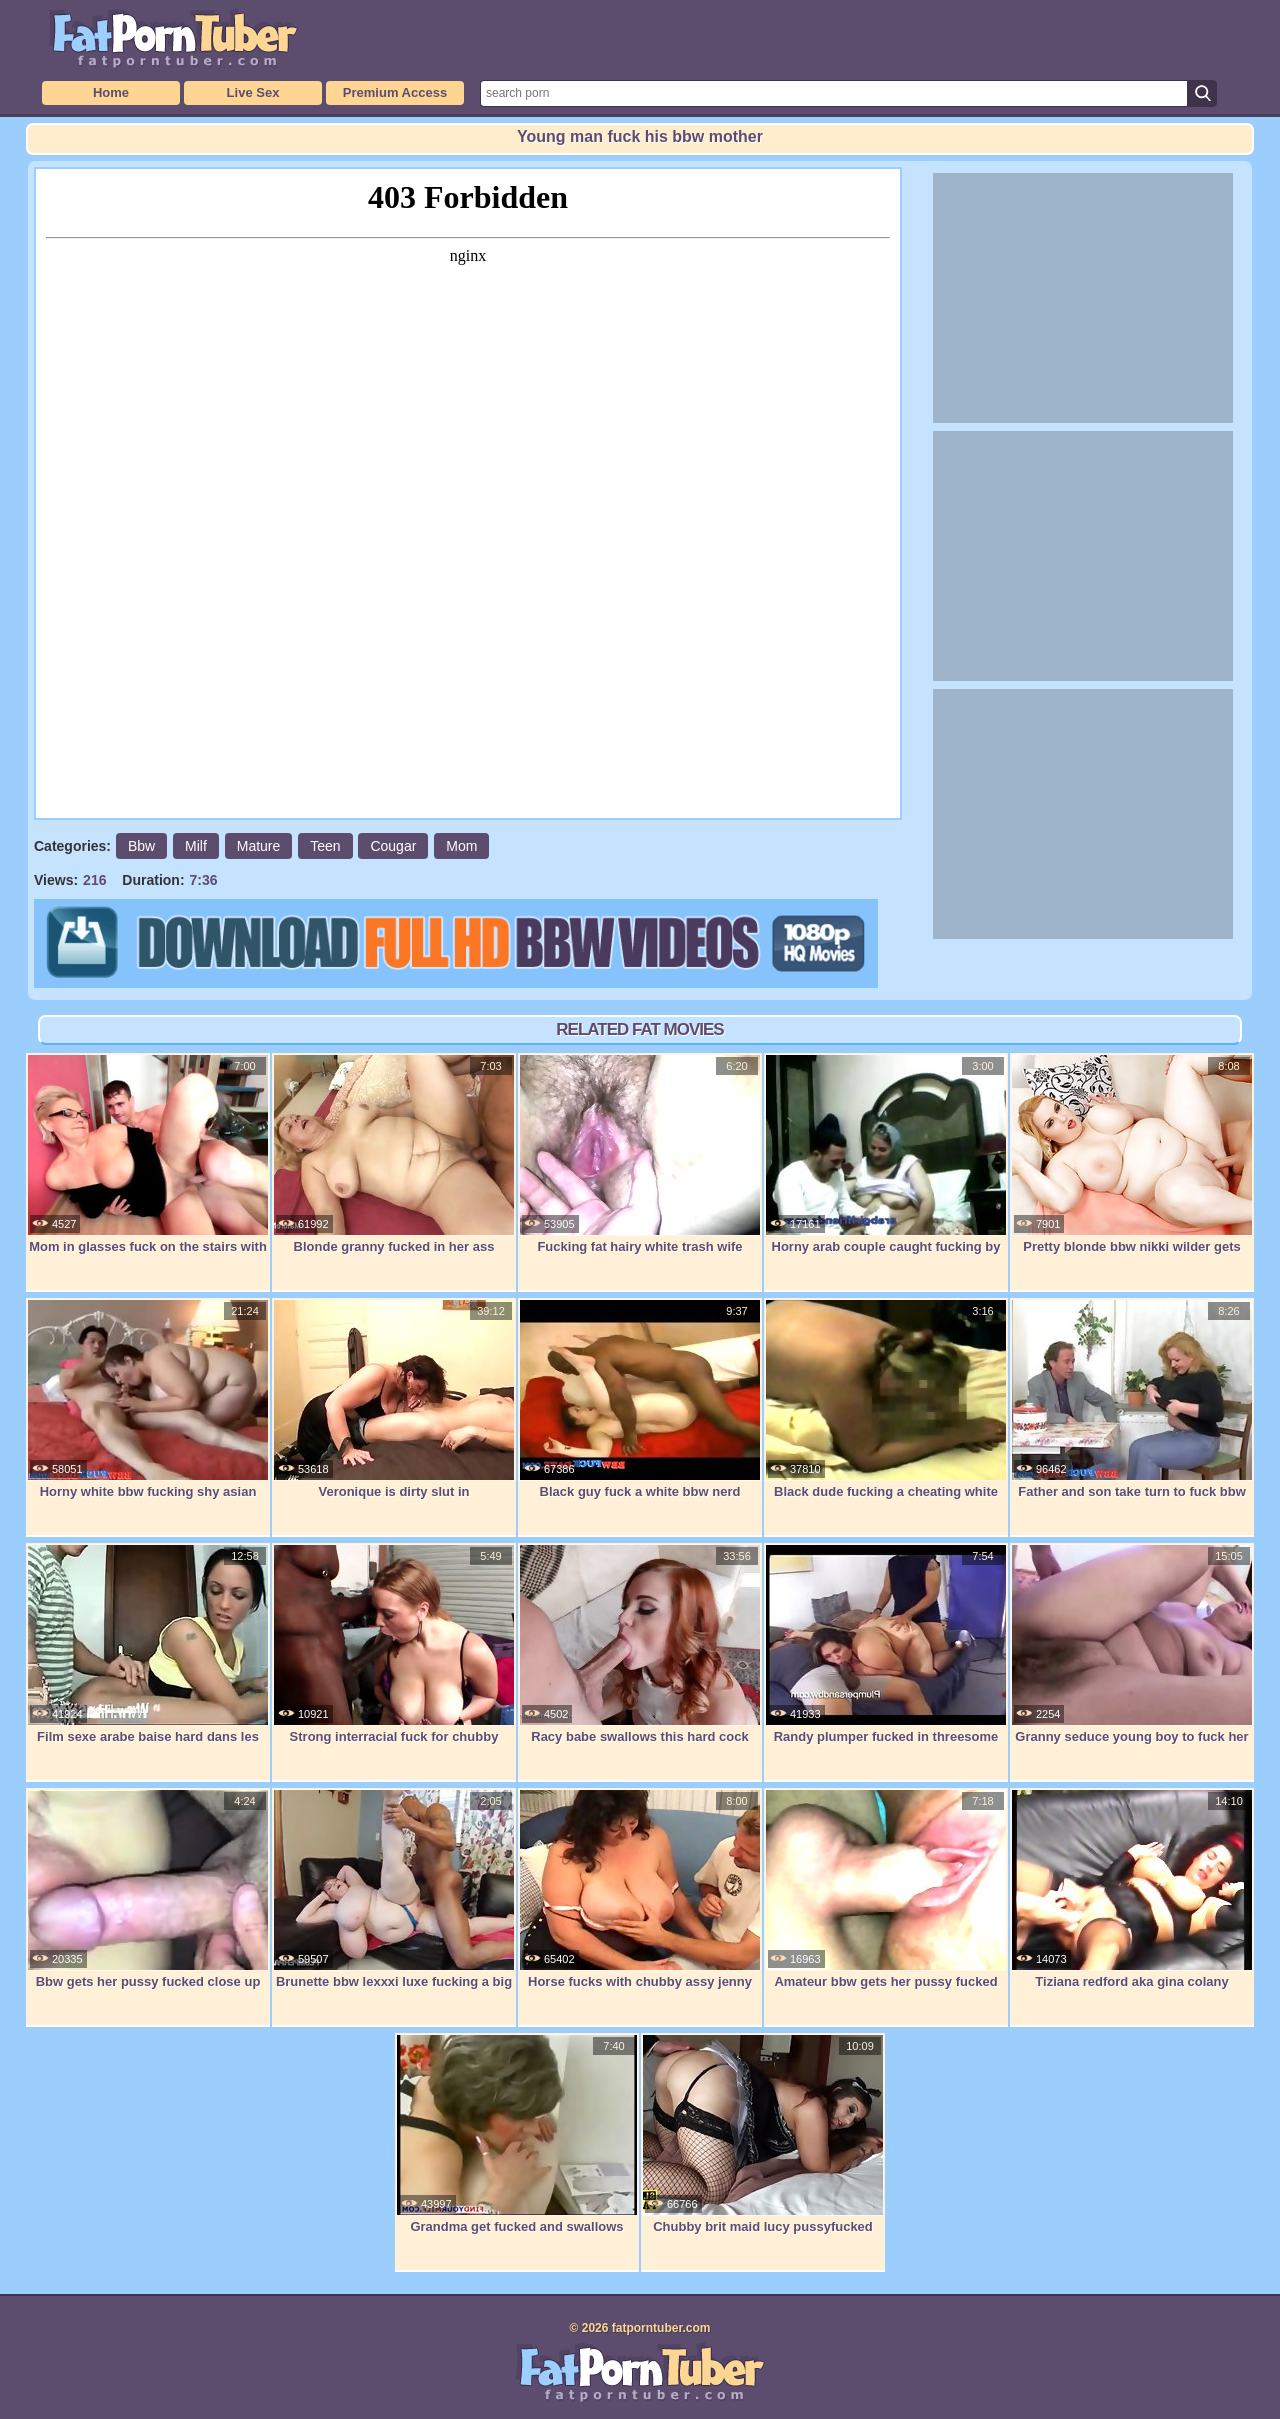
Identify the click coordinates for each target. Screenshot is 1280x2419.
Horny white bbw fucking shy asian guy (148, 1409)
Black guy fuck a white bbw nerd (640, 1399)
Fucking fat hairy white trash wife (640, 1154)
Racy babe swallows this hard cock (640, 1644)
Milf (196, 846)
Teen (325, 846)
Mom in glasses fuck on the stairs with (148, 1154)
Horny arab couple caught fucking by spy (886, 1164)
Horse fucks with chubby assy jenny (640, 1889)
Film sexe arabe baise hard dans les (148, 1644)
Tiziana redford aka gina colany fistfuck (1132, 1899)
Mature (259, 846)
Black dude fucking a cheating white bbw (886, 1409)
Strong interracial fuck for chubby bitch (394, 1654)
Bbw (141, 846)
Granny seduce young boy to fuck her (1132, 1644)
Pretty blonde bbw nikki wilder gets (1132, 1154)
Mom (461, 846)
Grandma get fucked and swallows (517, 2134)
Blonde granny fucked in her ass (394, 1154)
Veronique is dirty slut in (394, 1399)
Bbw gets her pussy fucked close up (148, 1889)
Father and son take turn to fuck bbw (1132, 1399)
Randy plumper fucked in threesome (886, 1644)
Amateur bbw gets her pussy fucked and (886, 1899)
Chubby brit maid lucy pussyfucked (763, 2134)
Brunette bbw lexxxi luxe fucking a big (394, 1889)
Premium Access (395, 92)
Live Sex (253, 92)
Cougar (393, 846)
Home (111, 92)
